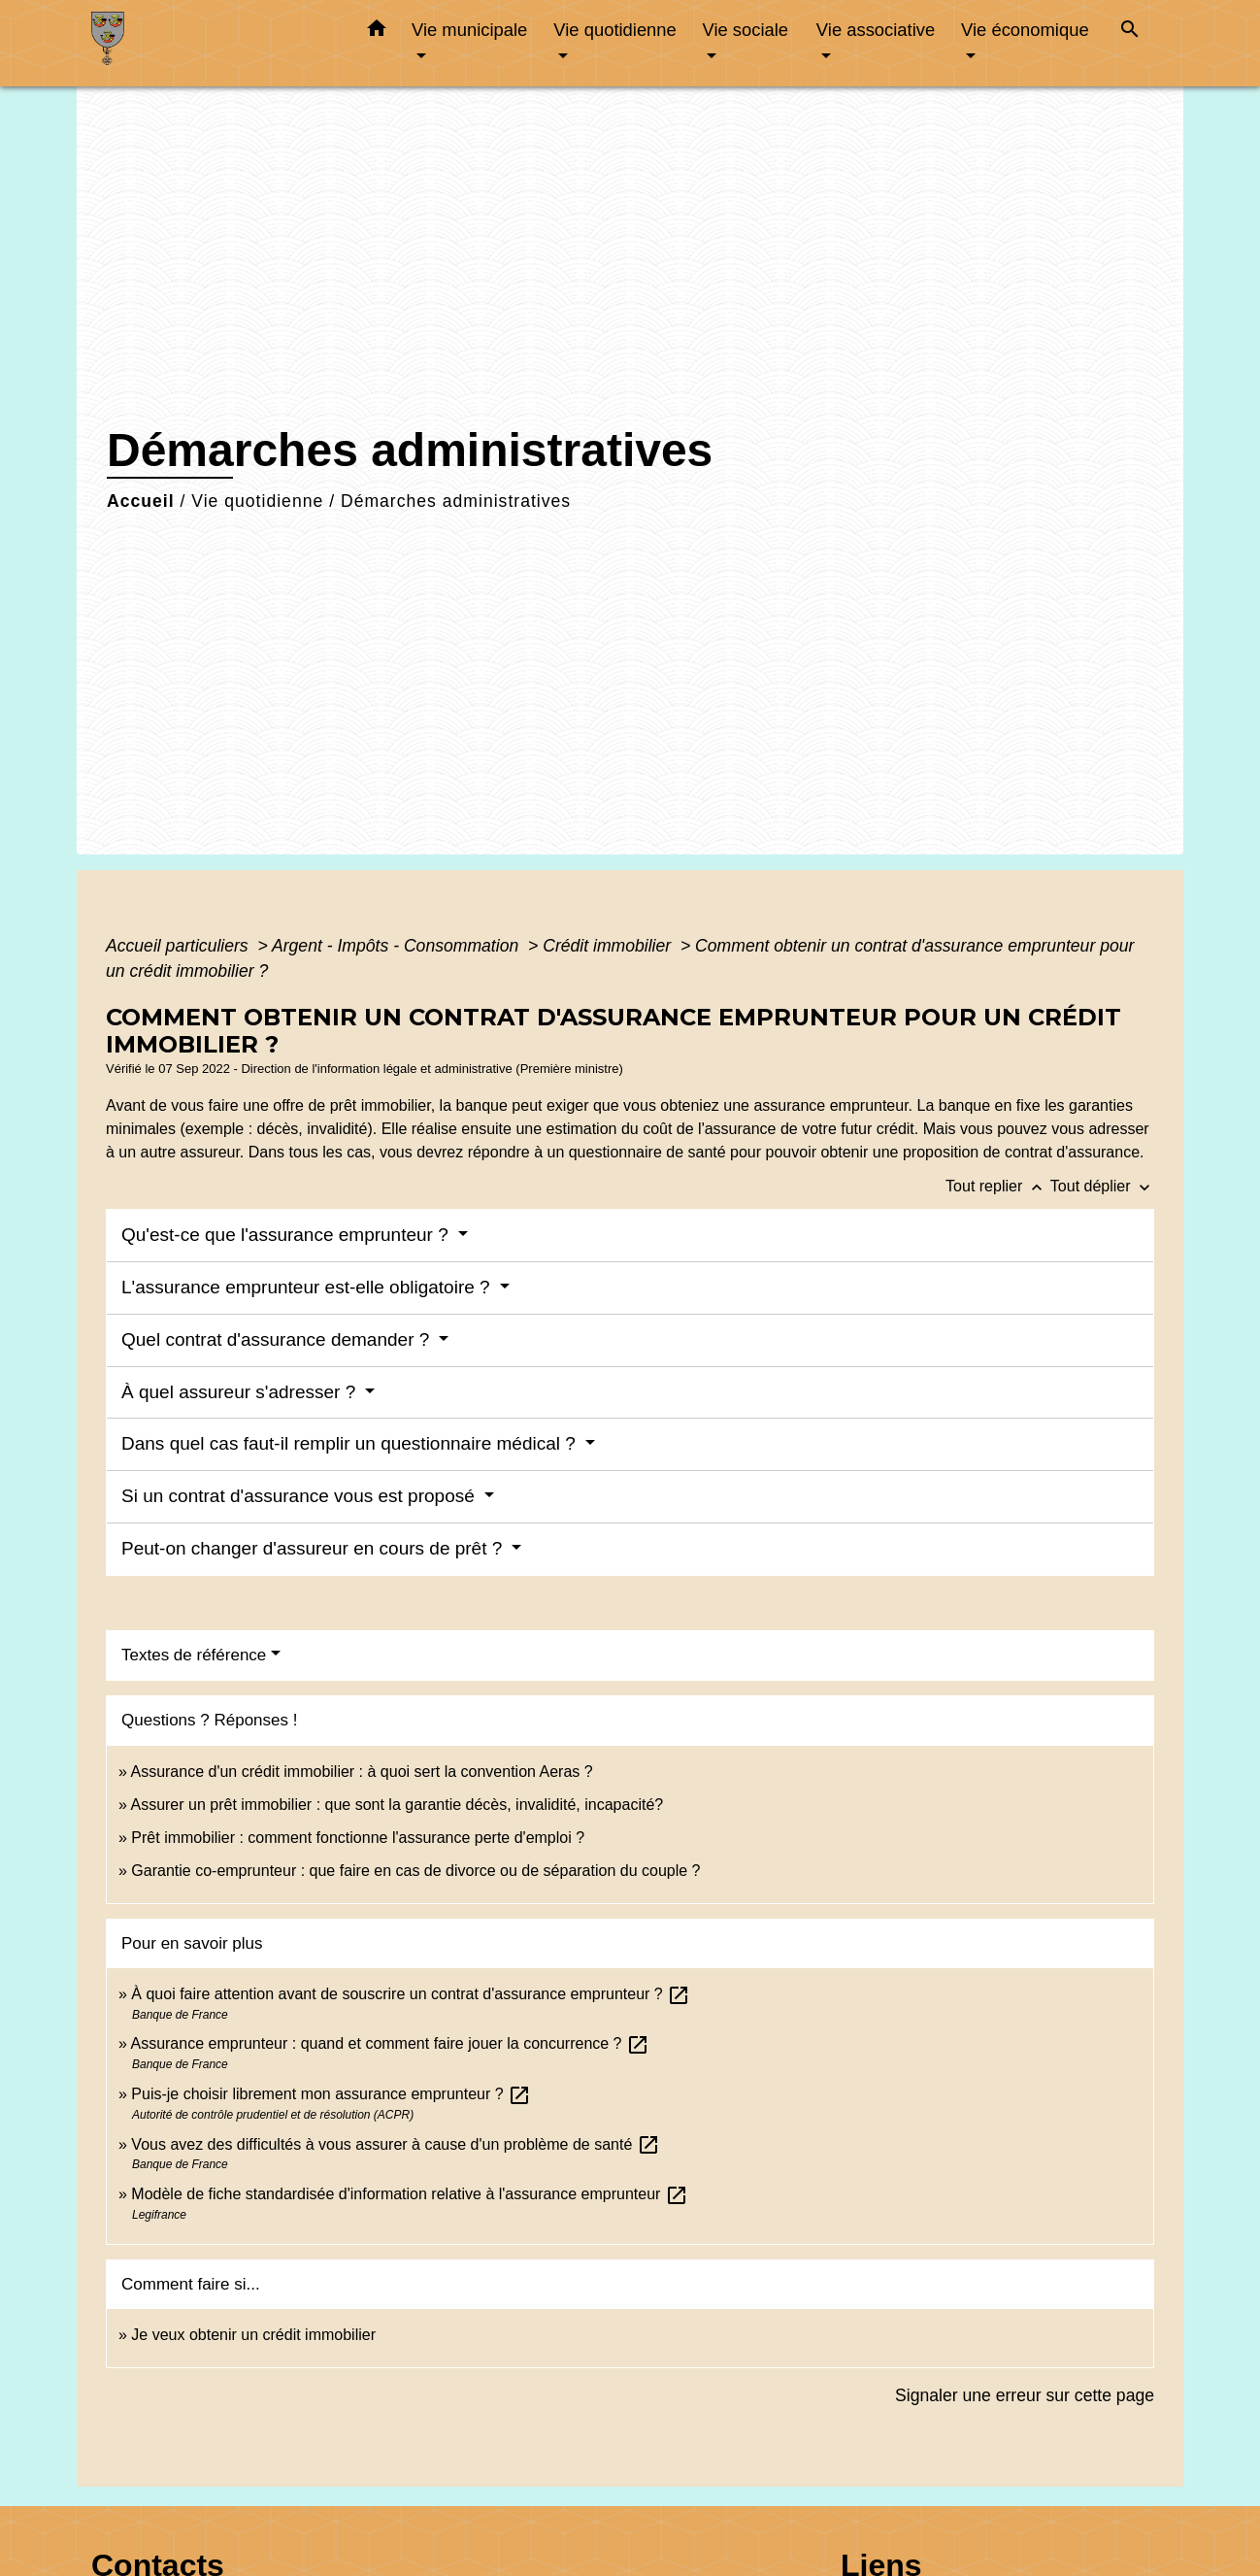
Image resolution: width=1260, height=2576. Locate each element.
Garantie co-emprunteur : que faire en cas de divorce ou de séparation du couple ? (415, 1870)
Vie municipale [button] (469, 29)
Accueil (141, 501)
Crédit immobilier (609, 945)
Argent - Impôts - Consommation (397, 945)
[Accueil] (212, 43)
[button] (376, 32)
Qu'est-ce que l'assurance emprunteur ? (287, 1234)
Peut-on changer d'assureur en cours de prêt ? (314, 1548)
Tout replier (997, 1186)
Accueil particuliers (179, 945)
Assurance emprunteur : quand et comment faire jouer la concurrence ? (389, 2043)
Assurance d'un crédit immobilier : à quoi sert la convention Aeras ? (361, 1771)
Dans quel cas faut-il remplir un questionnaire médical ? (350, 1443)
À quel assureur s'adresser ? (241, 1392)
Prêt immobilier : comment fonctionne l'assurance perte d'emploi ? (357, 1837)
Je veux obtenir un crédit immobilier (253, 2334)
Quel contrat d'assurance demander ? (278, 1339)
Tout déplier (1102, 1186)
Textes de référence (193, 1655)
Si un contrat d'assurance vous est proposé (300, 1496)
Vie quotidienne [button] (614, 29)
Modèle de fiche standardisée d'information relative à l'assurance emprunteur (409, 2194)
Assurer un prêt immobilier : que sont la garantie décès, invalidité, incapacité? (396, 1804)
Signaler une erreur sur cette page (1024, 2395)
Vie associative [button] (875, 29)
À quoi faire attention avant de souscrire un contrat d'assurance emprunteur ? (410, 1994)
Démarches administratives (456, 501)
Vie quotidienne (257, 501)
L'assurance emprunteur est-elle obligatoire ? (308, 1287)
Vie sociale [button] (745, 29)
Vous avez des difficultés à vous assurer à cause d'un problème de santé (395, 2144)
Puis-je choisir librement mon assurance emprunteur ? (331, 2094)
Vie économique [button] (1025, 29)
